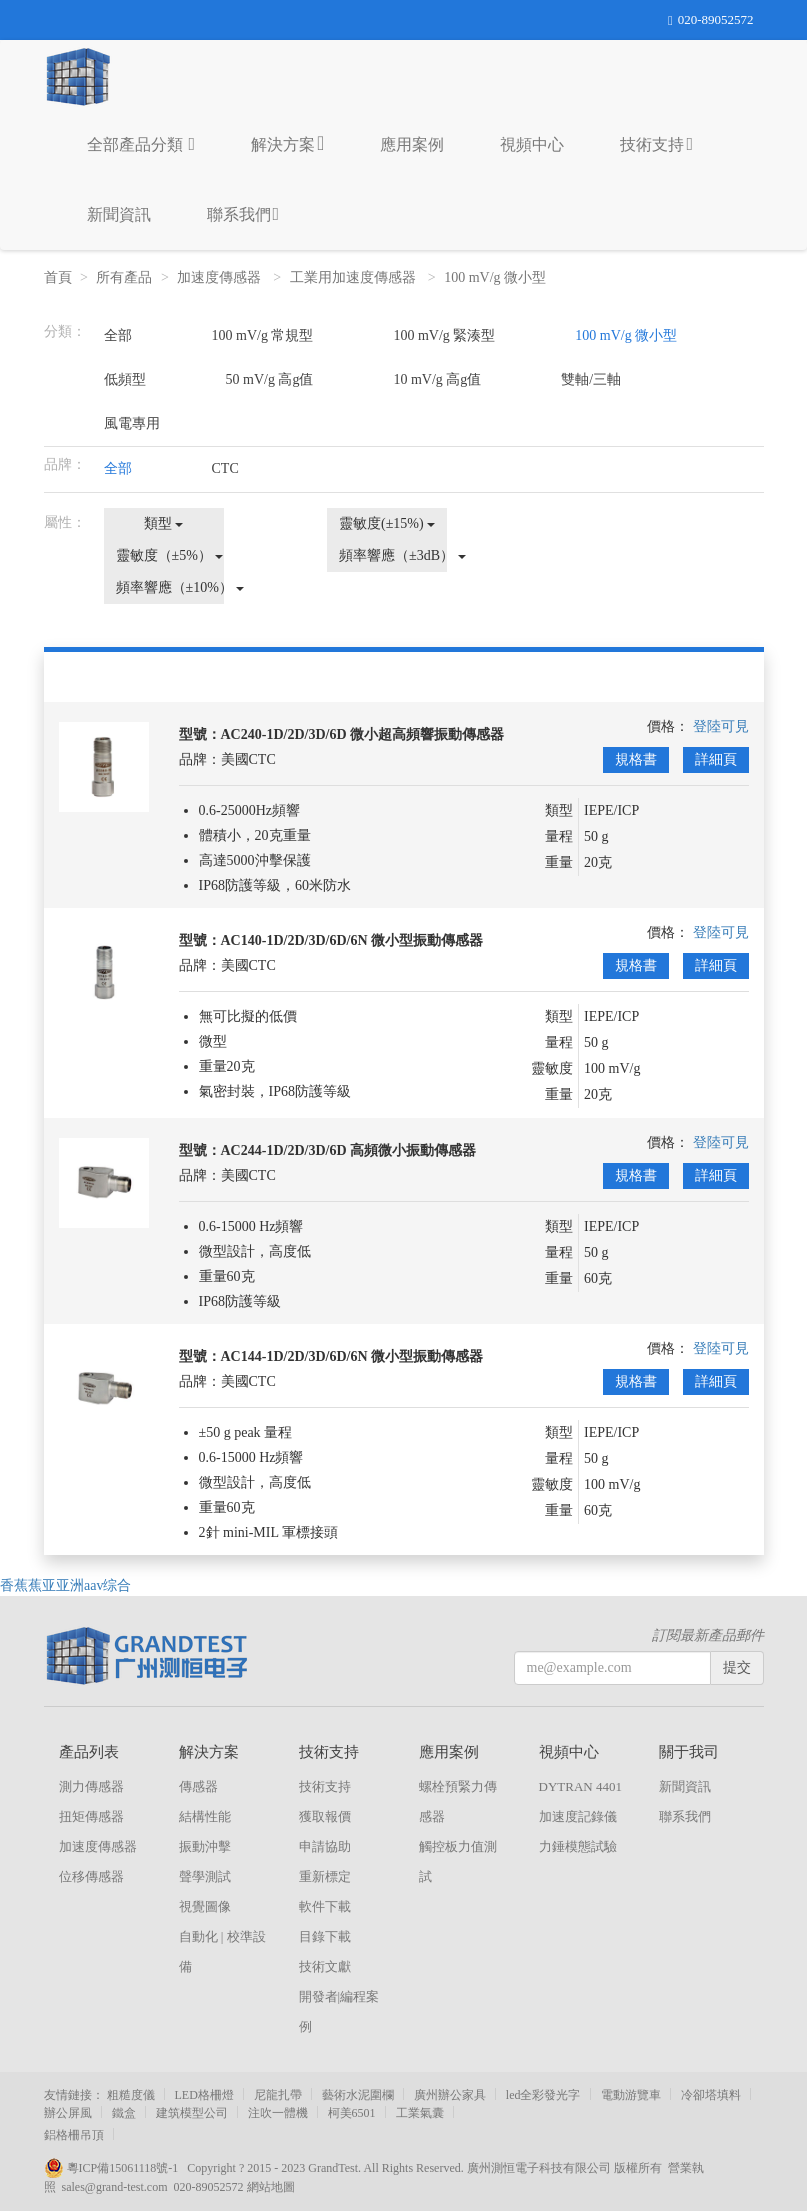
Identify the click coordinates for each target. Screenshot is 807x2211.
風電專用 (132, 423)
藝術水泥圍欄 (358, 2095)
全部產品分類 (141, 144)
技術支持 (656, 144)
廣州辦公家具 (450, 2095)
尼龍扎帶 (278, 2095)
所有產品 (124, 277)
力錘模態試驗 (578, 1846)
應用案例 (412, 144)
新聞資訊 (119, 214)
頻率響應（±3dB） (393, 555)
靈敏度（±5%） (170, 555)
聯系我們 (243, 214)
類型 (164, 523)
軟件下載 (325, 1906)
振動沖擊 (205, 1846)
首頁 (58, 277)
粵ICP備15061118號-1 (116, 2168)
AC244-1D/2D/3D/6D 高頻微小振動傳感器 (349, 1150)
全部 (118, 335)
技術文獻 (325, 1966)
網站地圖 (271, 2187)
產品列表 (89, 1752)
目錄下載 (325, 1936)
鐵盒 (124, 2113)
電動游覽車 (631, 2095)
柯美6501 (352, 2113)
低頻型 (125, 379)
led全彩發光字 (543, 2095)
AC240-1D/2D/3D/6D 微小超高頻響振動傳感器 (363, 734)
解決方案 (287, 143)
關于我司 (689, 1752)
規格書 (636, 759)
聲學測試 (205, 1876)
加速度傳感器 (221, 277)
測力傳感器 (91, 1786)
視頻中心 (532, 144)
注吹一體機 (278, 2113)
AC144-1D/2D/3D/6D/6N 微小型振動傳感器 (352, 1356)
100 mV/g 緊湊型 (444, 335)
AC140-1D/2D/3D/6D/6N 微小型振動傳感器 (352, 940)
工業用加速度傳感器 (355, 277)
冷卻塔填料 (711, 2095)
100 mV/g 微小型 (496, 277)
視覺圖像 (205, 1906)
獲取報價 (325, 1816)
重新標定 (325, 1876)
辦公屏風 (68, 2113)
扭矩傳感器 (91, 1816)
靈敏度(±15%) (387, 523)
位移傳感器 (91, 1876)
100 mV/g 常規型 (263, 335)
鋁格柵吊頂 (74, 2135)
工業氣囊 (420, 2113)
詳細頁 (716, 759)
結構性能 (205, 1816)
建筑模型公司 (192, 2113)
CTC (225, 468)
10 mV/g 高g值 (437, 379)
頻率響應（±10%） (170, 587)
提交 (737, 1667)
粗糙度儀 (131, 2095)
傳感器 (198, 1786)
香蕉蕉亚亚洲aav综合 (65, 1585)
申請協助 (325, 1846)
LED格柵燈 (204, 2095)
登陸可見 (721, 726)
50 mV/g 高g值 (270, 379)
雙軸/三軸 (591, 379)
